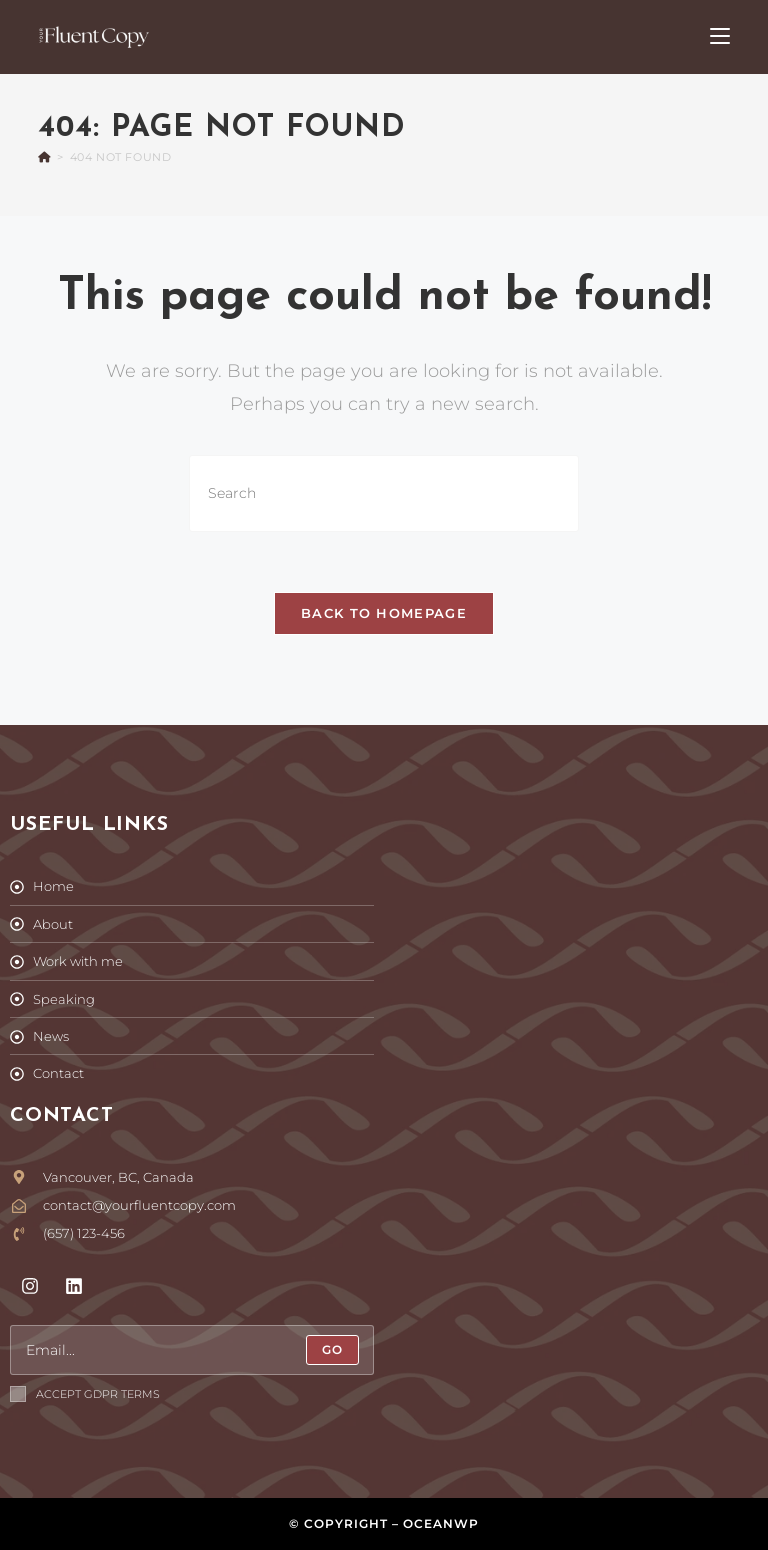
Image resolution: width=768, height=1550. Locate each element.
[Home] (44, 157)
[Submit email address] (332, 1350)
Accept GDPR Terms (85, 1394)
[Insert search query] (384, 493)
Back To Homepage (384, 613)
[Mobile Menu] (720, 37)
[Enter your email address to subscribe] (192, 1350)
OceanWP (441, 1523)
